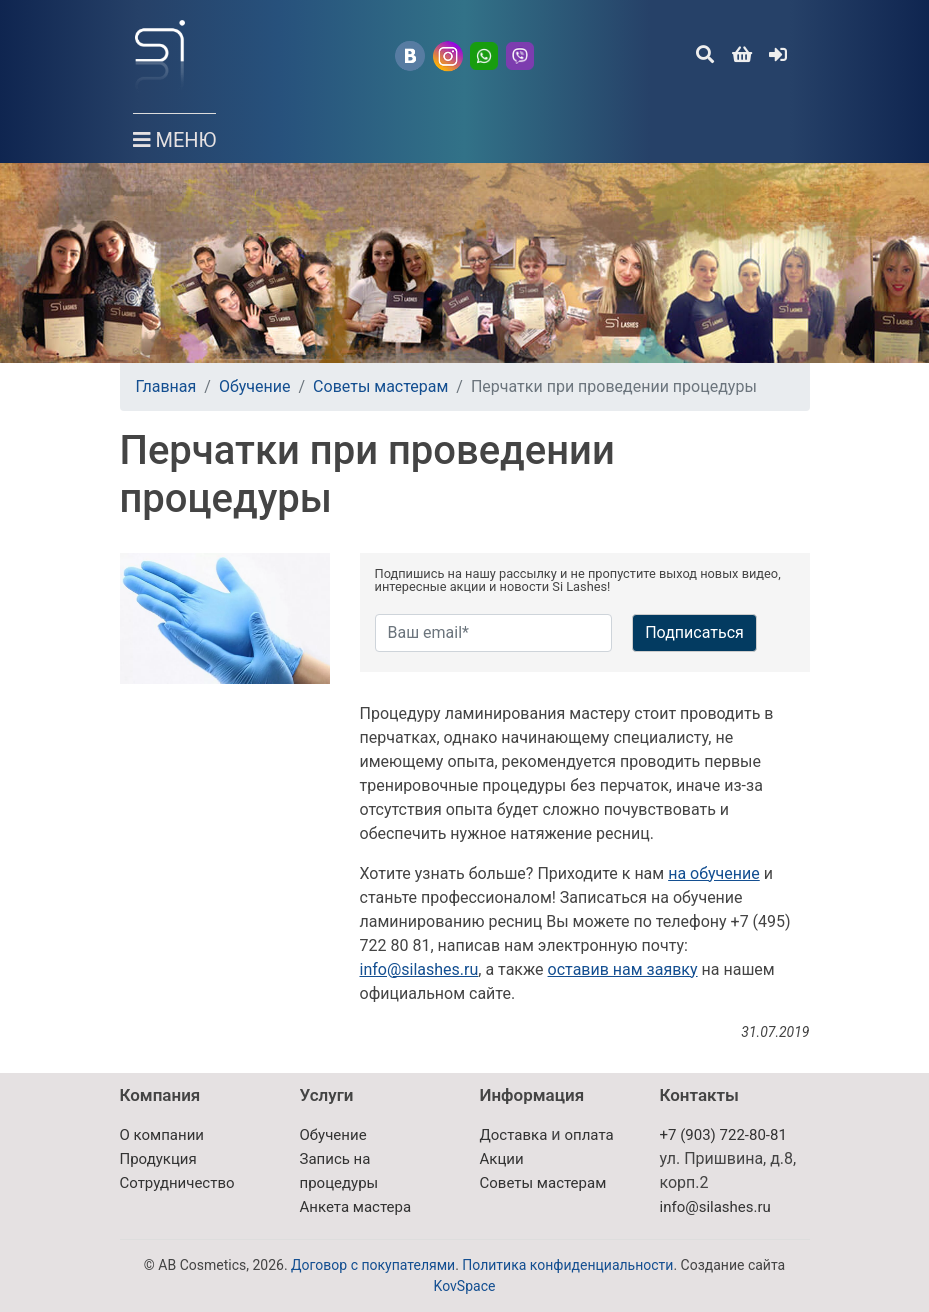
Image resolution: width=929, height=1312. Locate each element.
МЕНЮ (175, 132)
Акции (502, 1159)
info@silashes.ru (419, 969)
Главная (166, 386)
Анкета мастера (356, 1207)
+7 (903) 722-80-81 (723, 1135)
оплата (588, 1135)
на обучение (714, 873)
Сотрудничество (177, 1183)
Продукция (158, 1159)
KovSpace (465, 1286)
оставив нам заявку (623, 969)
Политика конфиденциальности (567, 1265)
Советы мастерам (380, 386)
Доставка (514, 1135)
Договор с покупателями (373, 1265)
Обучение (255, 386)
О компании (162, 1135)
